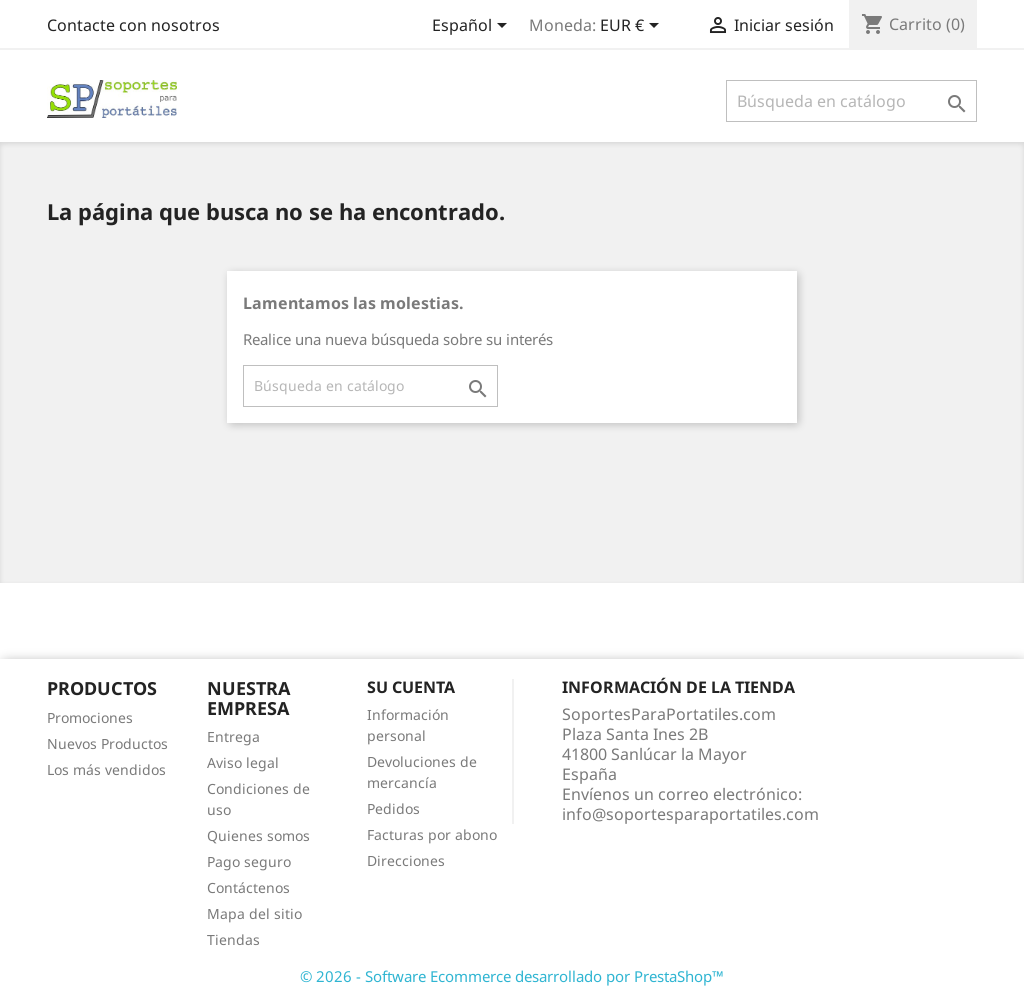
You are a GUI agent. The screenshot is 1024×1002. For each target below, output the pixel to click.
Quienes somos (258, 835)
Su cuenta (411, 687)
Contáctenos (248, 887)
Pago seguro (249, 861)
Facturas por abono (432, 834)
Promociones (90, 717)
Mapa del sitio (254, 913)
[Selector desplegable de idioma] (473, 27)
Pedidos (393, 808)
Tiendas (233, 939)
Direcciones (406, 860)
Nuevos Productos (107, 743)
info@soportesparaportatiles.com (690, 814)
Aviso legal (243, 762)
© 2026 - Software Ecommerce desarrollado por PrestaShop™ (512, 976)
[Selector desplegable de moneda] (633, 27)
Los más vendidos (106, 769)
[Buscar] (851, 101)
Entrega (233, 736)
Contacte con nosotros (133, 25)
